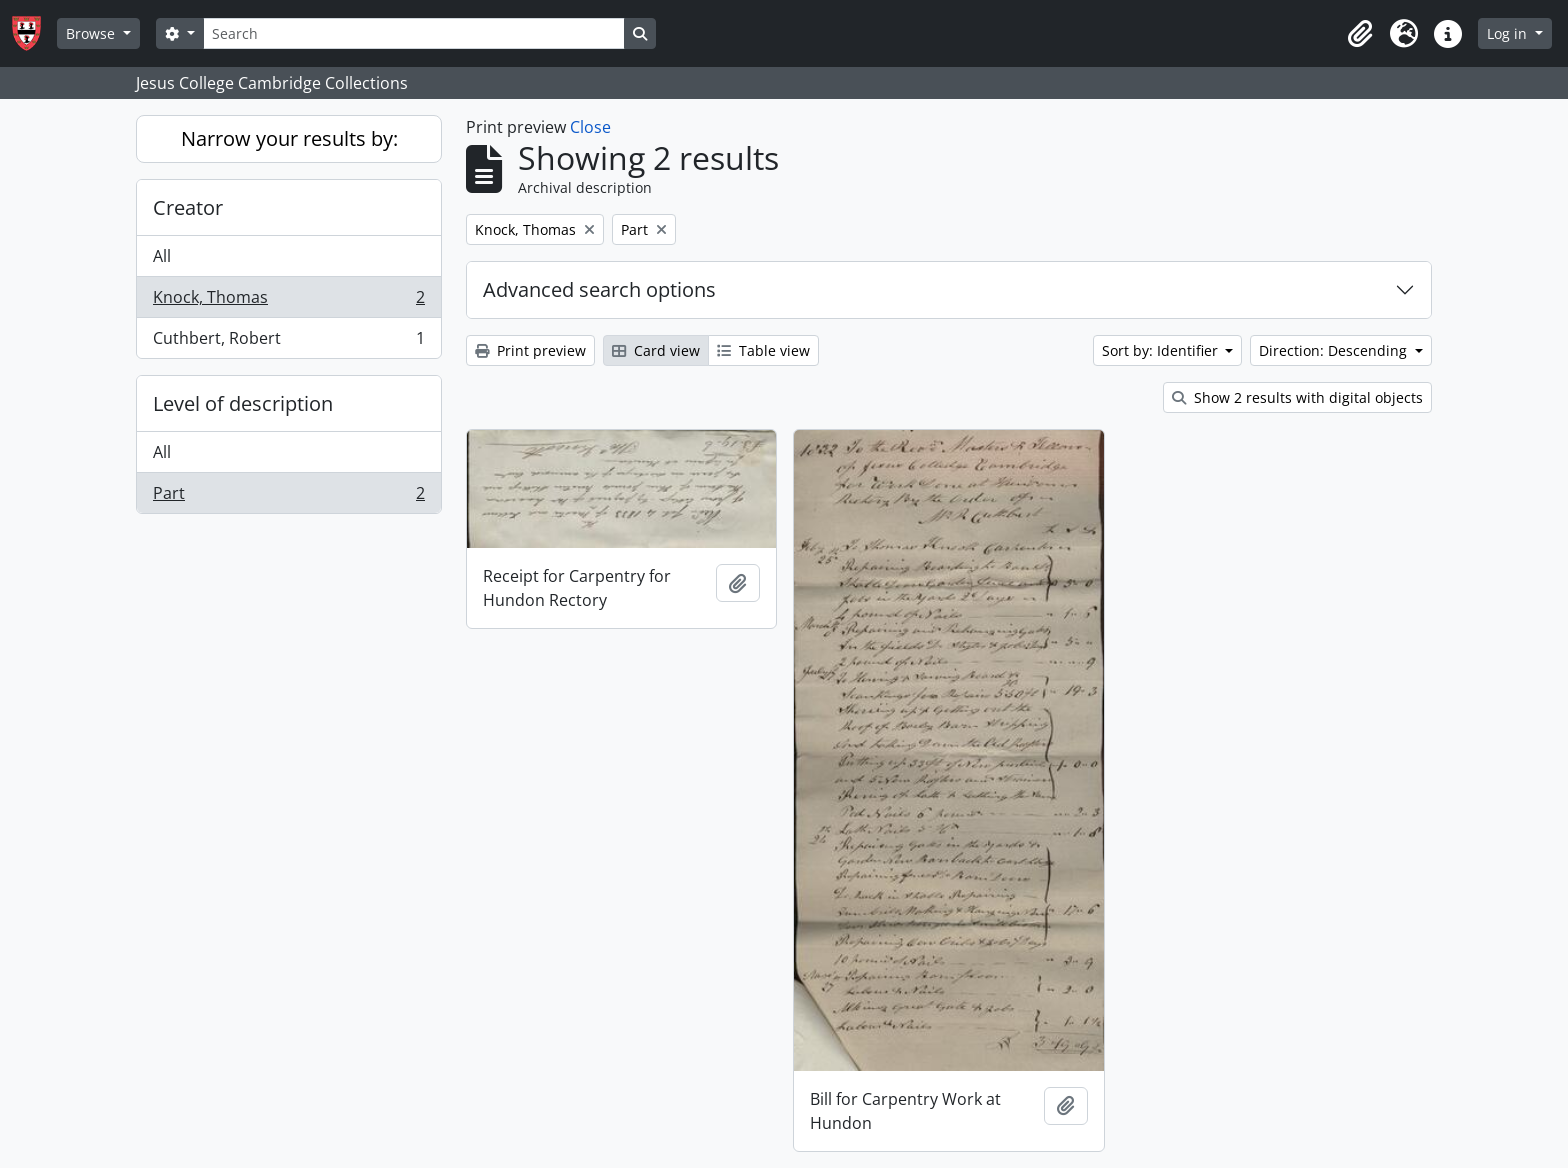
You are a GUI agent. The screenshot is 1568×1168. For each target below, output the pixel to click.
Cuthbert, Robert (288, 342)
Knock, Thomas (288, 301)
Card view (656, 350)
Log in (1509, 33)
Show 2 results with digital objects (1297, 397)
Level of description (243, 403)
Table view (763, 350)
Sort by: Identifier (1162, 350)
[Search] (414, 33)
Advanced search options (599, 289)
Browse (92, 33)
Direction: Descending (1335, 350)
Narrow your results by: (289, 138)
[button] (1360, 34)
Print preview (530, 350)
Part (288, 497)
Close (590, 127)
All (162, 256)
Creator (188, 207)
